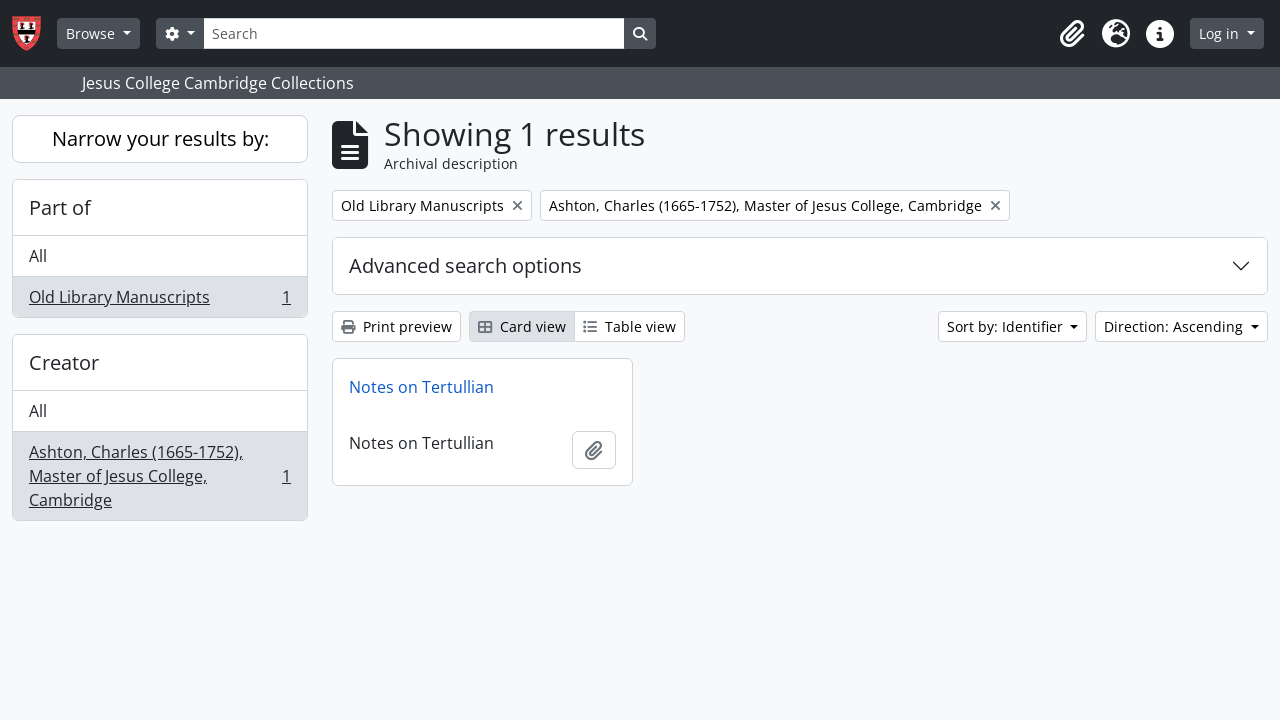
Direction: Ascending (1175, 326)
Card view (522, 326)
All (38, 256)
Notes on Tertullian (421, 387)
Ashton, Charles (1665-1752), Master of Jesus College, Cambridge (159, 476)
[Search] (414, 33)
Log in (1221, 33)
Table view (629, 326)
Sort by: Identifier (1007, 326)
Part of (60, 207)
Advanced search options (465, 265)
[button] (1072, 34)
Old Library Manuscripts (159, 301)
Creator (64, 362)
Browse (92, 33)
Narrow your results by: (160, 138)
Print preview (396, 326)
